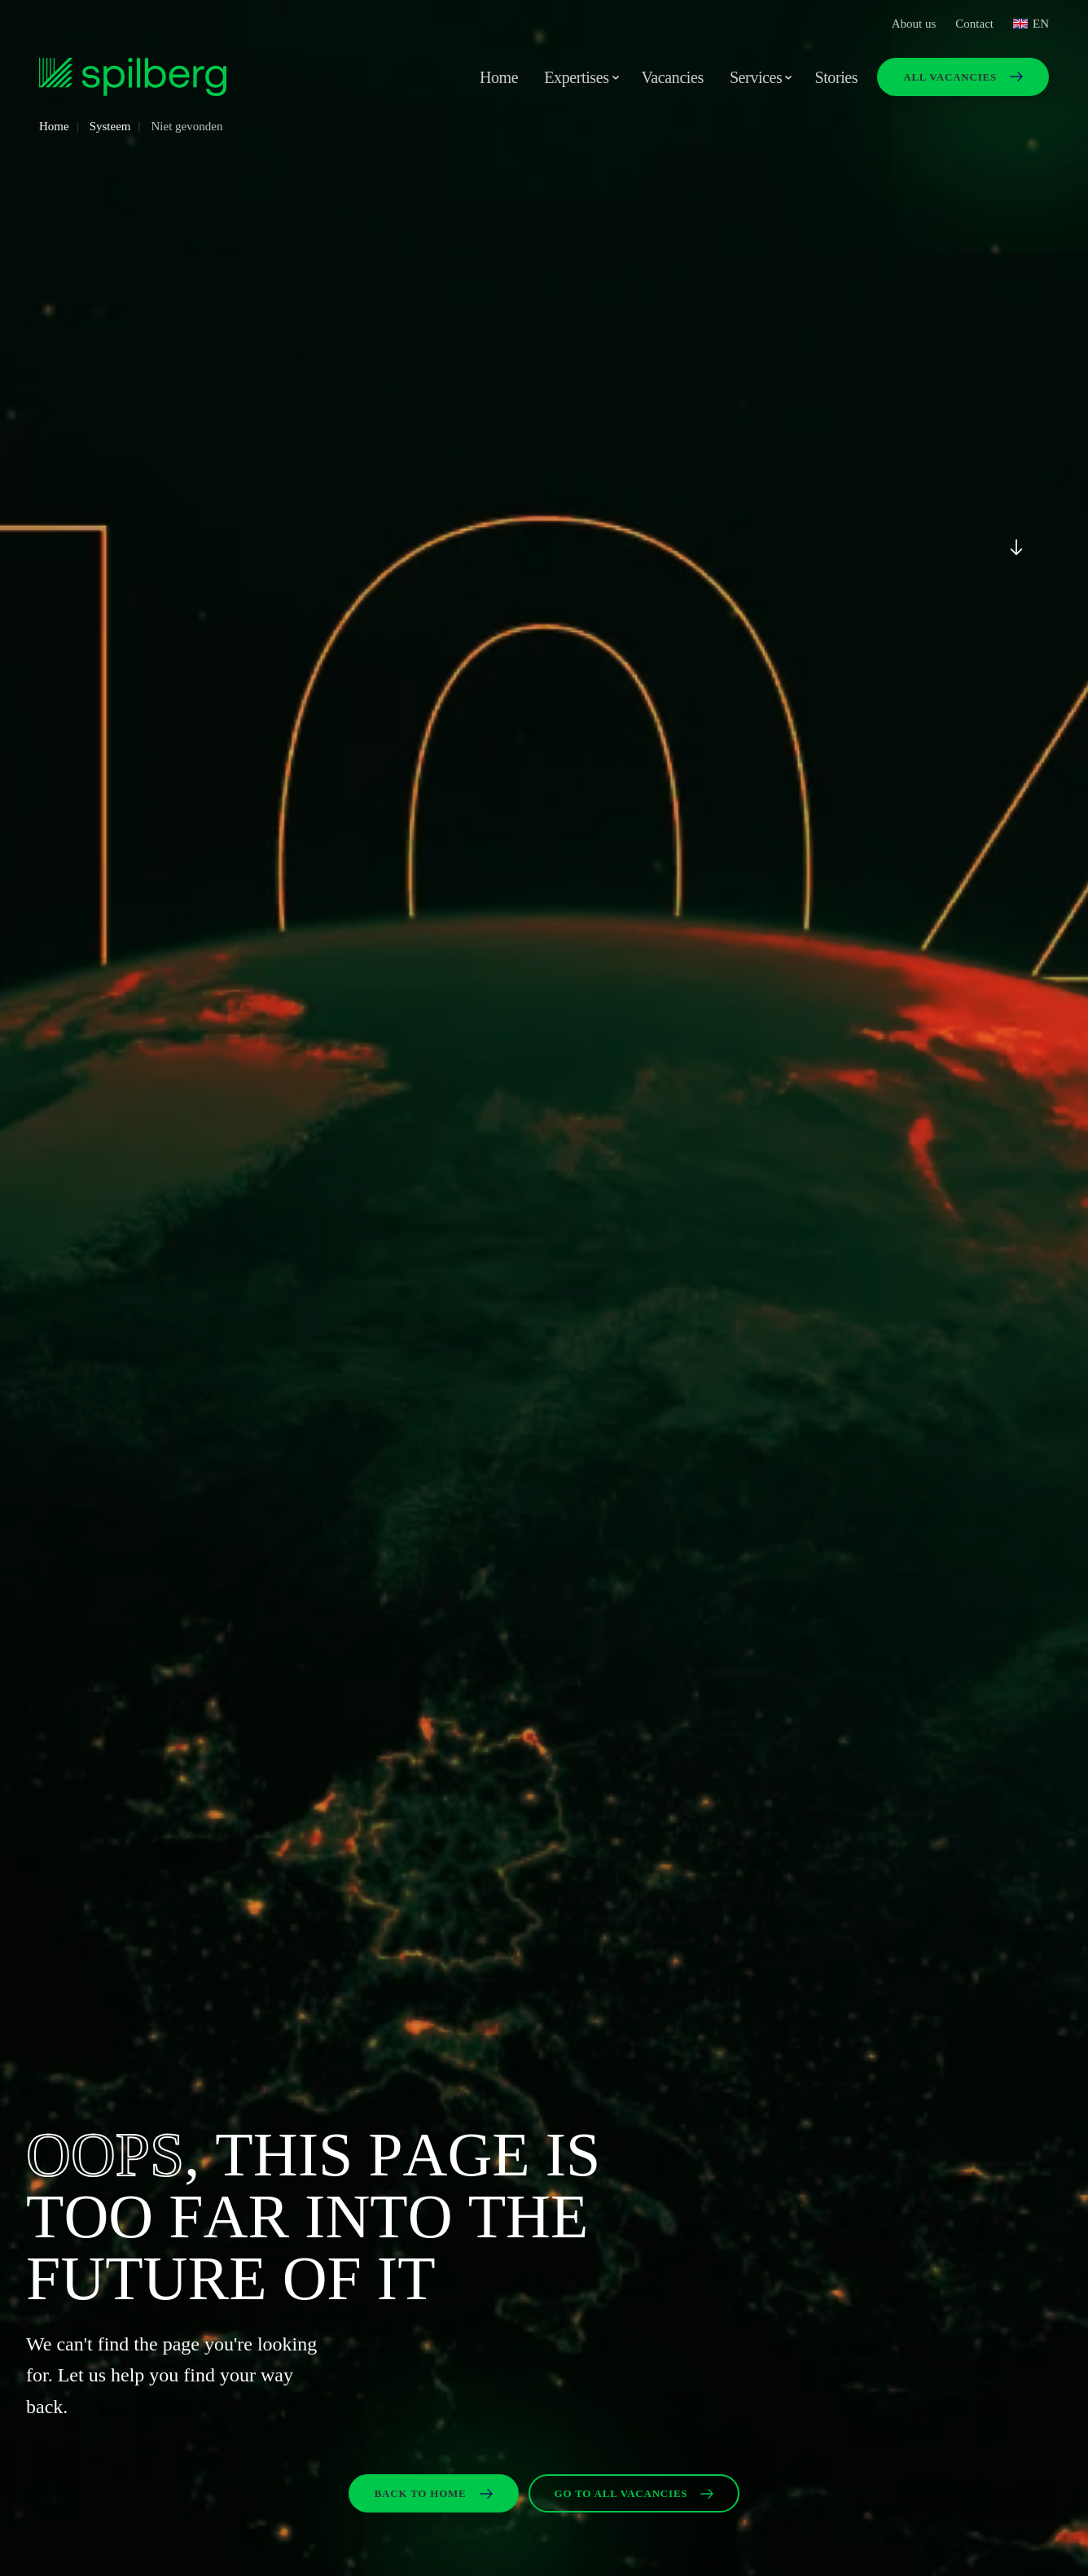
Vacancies (673, 77)
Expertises (576, 77)
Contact (974, 23)
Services (756, 77)
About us (914, 23)
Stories (836, 77)
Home (499, 77)
